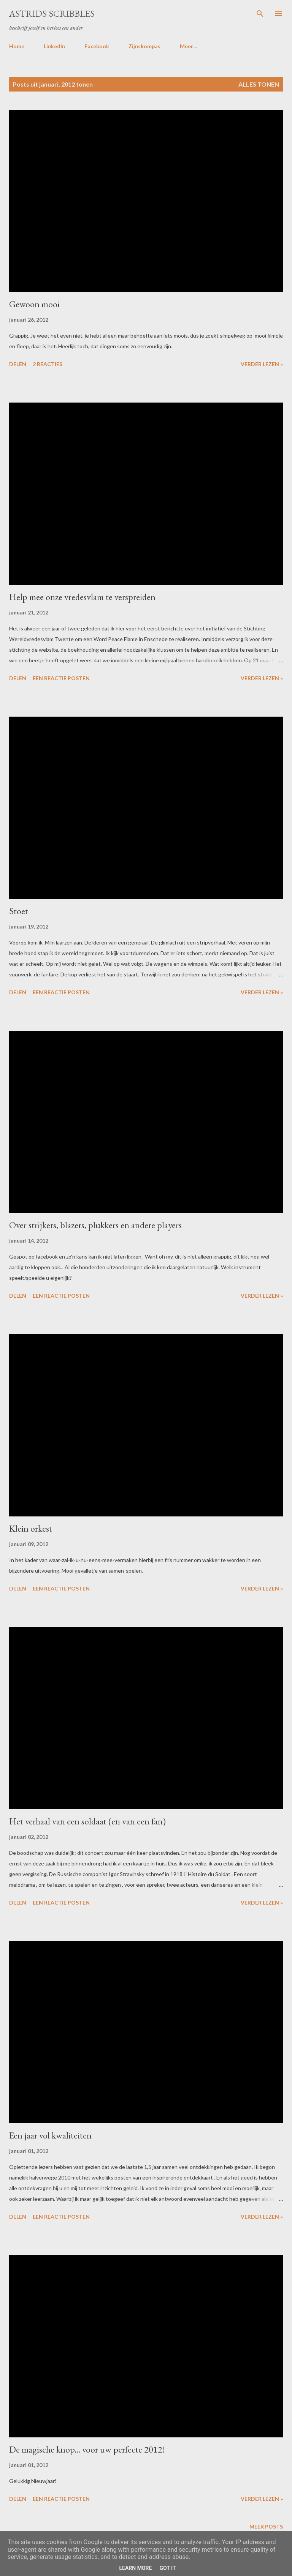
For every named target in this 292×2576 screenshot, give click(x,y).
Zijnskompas (144, 46)
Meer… (188, 46)
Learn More (135, 2568)
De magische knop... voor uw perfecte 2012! (87, 2449)
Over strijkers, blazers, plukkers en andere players (95, 1225)
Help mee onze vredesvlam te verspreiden (82, 597)
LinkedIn (54, 46)
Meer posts (266, 2526)
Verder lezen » (262, 364)
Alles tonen (258, 84)
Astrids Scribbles (52, 13)
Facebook (96, 46)
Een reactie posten (61, 678)
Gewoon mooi (34, 304)
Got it (167, 2568)
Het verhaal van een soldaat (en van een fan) (87, 1821)
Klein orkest (30, 1528)
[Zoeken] (260, 13)
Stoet (18, 911)
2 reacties (47, 364)
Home (16, 46)
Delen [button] (17, 364)
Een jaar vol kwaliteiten (50, 2135)
